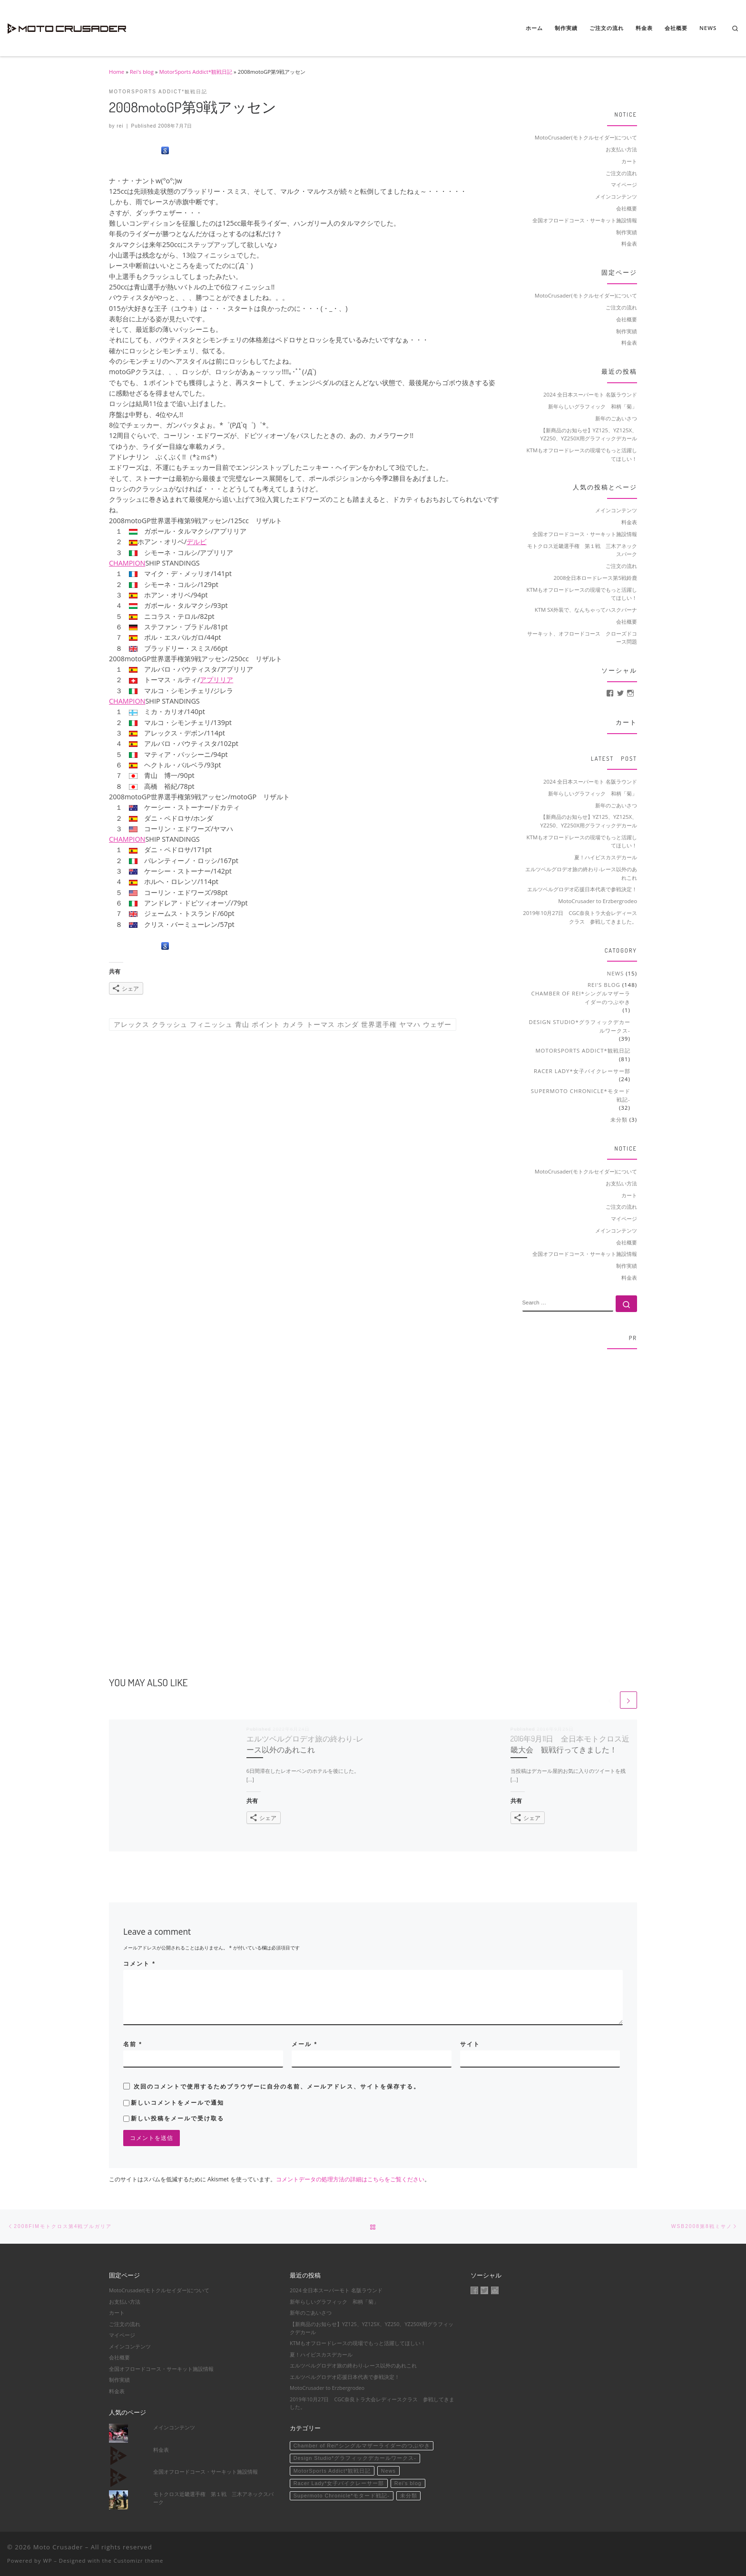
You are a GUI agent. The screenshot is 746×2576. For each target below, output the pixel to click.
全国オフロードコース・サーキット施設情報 (584, 220)
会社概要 (626, 208)
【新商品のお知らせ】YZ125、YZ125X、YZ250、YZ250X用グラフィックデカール (588, 434)
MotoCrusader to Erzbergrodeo (597, 901)
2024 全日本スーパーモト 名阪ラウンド (590, 394)
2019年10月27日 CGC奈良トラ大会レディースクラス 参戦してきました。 (580, 917)
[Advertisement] (580, 1499)
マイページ (624, 184)
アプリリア (216, 552)
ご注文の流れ (621, 173)
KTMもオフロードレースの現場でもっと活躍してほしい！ (582, 454)
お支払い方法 (621, 149)
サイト (470, 2044)
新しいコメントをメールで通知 (177, 2102)
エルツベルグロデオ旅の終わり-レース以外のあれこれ (581, 873)
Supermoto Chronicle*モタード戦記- (580, 1095)
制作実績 (626, 232)
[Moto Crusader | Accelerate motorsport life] (66, 26)
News (615, 973)
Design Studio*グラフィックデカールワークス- (579, 1026)
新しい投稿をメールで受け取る (177, 2118)
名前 (132, 2044)
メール (304, 2044)
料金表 (629, 243)
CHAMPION (127, 562)
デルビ (196, 541)
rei (120, 126)
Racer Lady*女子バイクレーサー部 (582, 1070)
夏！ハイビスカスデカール (605, 857)
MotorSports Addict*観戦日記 (195, 71)
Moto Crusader (58, 2547)
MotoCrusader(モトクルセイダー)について (586, 137)
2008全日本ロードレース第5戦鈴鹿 (595, 577)
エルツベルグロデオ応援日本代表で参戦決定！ (582, 889)
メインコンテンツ (616, 196)
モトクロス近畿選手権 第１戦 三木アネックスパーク (213, 2498)
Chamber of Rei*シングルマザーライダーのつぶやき (580, 997)
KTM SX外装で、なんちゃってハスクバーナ (586, 609)
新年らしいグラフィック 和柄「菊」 (592, 406)
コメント (139, 1963)
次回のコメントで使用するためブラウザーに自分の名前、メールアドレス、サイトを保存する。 (277, 2086)
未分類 (619, 1119)
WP (47, 2560)
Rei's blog (142, 71)
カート (629, 161)
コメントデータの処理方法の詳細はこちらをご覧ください (350, 2179)
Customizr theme (139, 2560)
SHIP (152, 562)
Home (116, 71)
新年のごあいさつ (616, 418)
